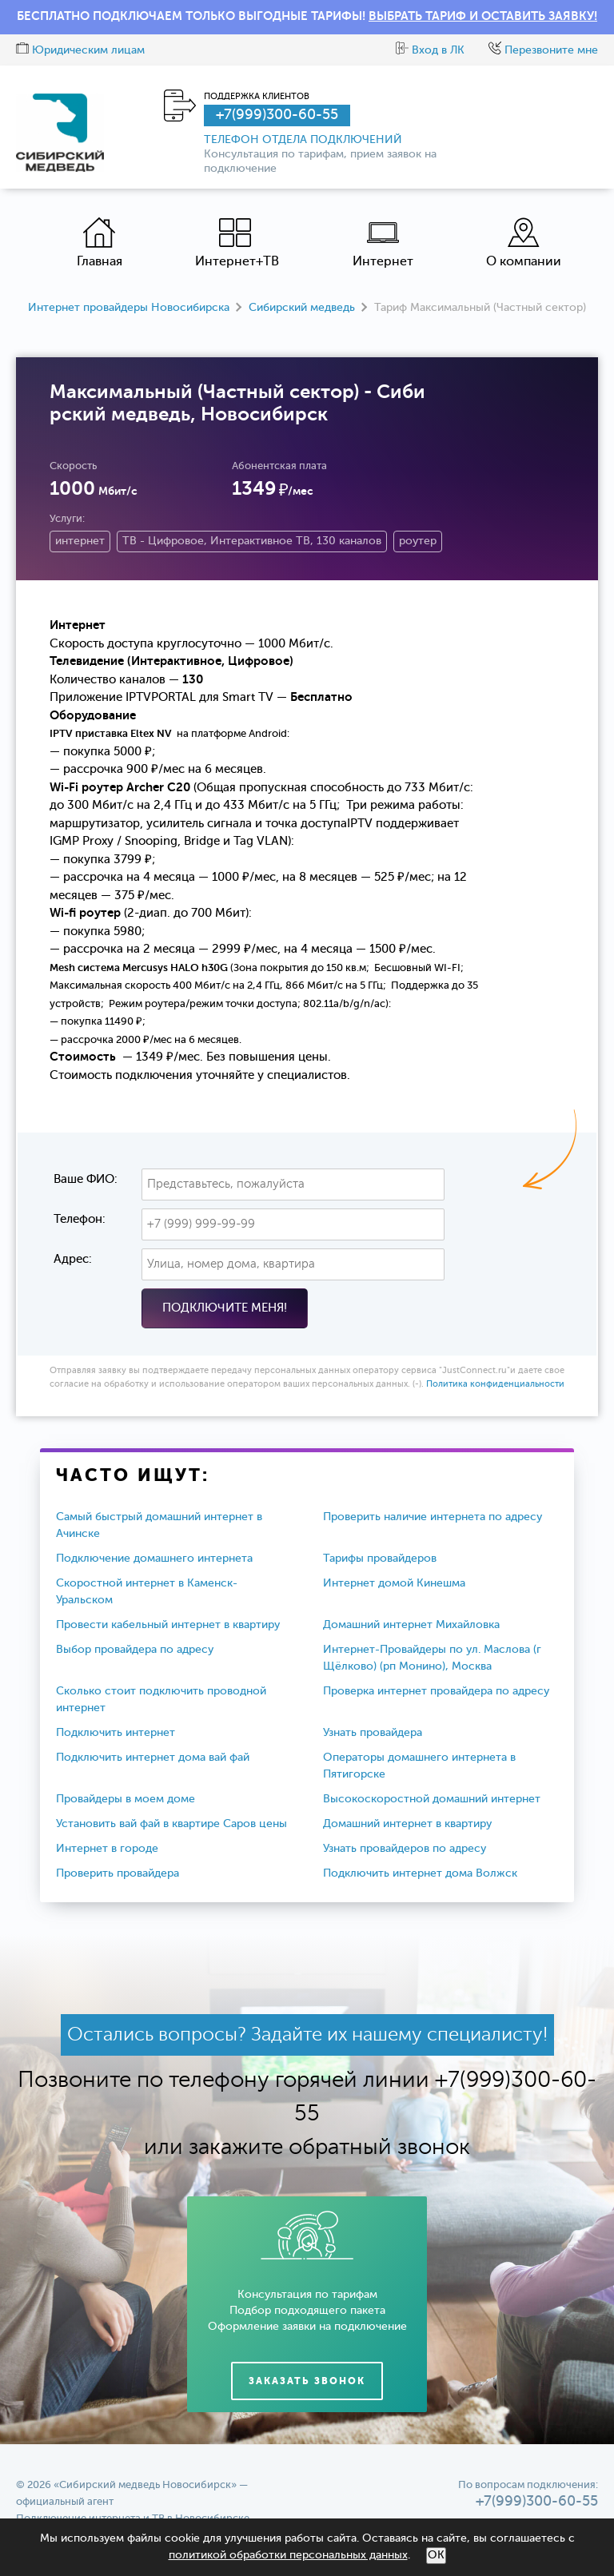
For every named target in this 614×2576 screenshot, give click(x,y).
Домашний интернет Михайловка (411, 1624)
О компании (523, 243)
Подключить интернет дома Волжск (420, 1873)
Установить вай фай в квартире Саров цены (171, 1823)
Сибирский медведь (302, 307)
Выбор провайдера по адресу (134, 1649)
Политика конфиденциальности (495, 1384)
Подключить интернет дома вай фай (152, 1757)
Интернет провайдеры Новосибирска (128, 307)
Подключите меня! (224, 1308)
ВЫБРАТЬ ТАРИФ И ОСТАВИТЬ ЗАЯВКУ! (483, 16)
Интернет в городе (107, 1848)
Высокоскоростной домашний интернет (431, 1799)
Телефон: (80, 1219)
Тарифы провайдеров (380, 1558)
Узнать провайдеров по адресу (404, 1848)
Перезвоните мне (543, 50)
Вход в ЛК (430, 50)
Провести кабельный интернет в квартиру (168, 1624)
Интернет (383, 243)
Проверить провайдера (117, 1873)
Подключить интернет (115, 1732)
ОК (436, 2555)
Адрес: (73, 1259)
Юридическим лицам (80, 50)
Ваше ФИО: (86, 1179)
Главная (99, 243)
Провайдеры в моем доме (125, 1799)
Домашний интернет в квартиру (407, 1823)
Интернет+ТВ (237, 243)
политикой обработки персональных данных (288, 2555)
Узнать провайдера (372, 1732)
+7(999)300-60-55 (277, 115)
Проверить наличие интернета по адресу (432, 1517)
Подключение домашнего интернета (154, 1558)
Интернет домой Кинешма (394, 1583)
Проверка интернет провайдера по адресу (436, 1691)
